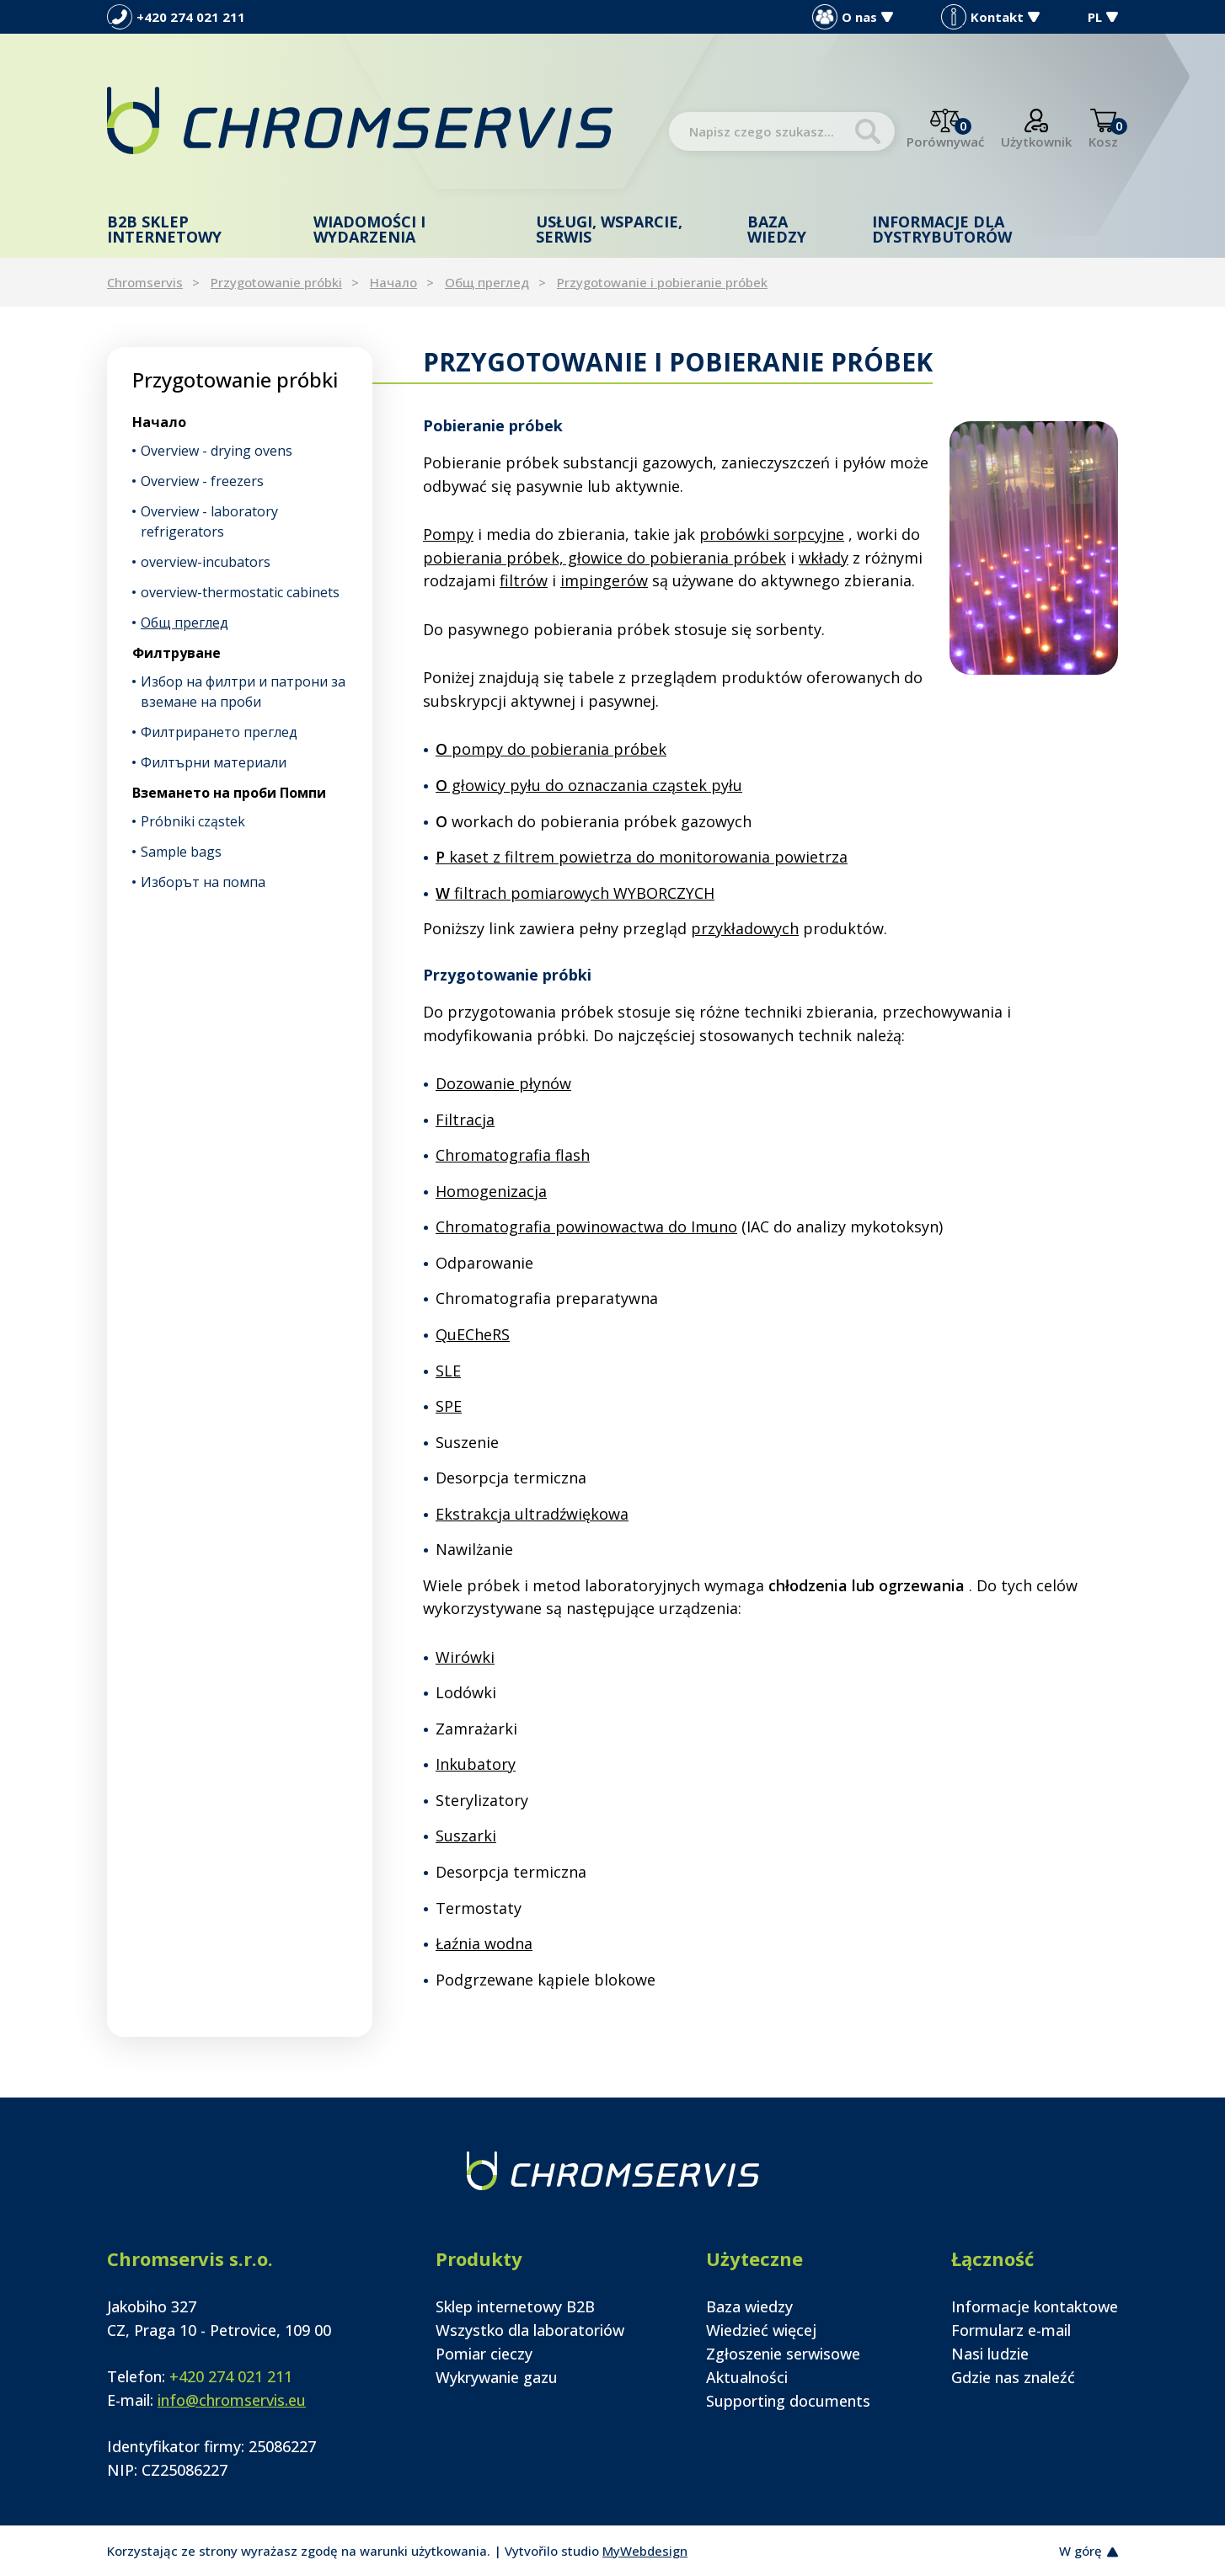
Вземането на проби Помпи (229, 792)
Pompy (448, 534)
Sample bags (181, 851)
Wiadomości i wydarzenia (369, 229)
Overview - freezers (202, 481)
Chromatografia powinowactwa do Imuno (586, 1226)
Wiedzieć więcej (761, 2330)
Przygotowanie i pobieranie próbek (662, 282)
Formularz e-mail (1011, 2330)
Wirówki (465, 1657)
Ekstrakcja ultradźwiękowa (532, 1514)
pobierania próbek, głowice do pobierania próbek (604, 558)
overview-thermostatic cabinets (240, 592)
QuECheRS (473, 1334)
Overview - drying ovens (216, 450)
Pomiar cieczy (484, 2354)
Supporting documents (788, 2401)
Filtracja (465, 1119)
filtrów (524, 580)
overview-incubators (205, 562)
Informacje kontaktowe (1034, 2306)
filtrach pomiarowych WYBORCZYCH (575, 893)
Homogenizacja (491, 1191)
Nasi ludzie (990, 2354)
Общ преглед (487, 282)
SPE (449, 1406)
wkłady (823, 558)
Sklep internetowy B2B (515, 2306)
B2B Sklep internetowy (164, 229)
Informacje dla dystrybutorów (942, 229)
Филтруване (176, 653)
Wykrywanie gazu (497, 2377)
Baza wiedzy (776, 229)
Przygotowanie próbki (276, 282)
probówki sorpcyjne (771, 534)
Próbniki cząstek (193, 821)
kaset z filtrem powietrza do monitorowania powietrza (642, 857)
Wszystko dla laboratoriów (530, 2330)
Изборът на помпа (203, 882)
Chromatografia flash (513, 1155)
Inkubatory (476, 1764)
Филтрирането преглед (219, 732)
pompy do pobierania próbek (551, 749)
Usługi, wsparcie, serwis (609, 229)
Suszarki (466, 1835)
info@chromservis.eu (232, 2400)
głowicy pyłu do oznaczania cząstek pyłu (589, 785)
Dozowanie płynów (503, 1083)
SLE (448, 1370)
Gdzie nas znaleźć (1013, 2377)
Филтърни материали (213, 762)
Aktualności (747, 2377)
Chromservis (145, 282)
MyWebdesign (644, 2550)
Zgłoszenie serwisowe (783, 2354)
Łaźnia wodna (484, 1943)
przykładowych (745, 928)
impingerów (604, 580)
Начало (393, 282)
